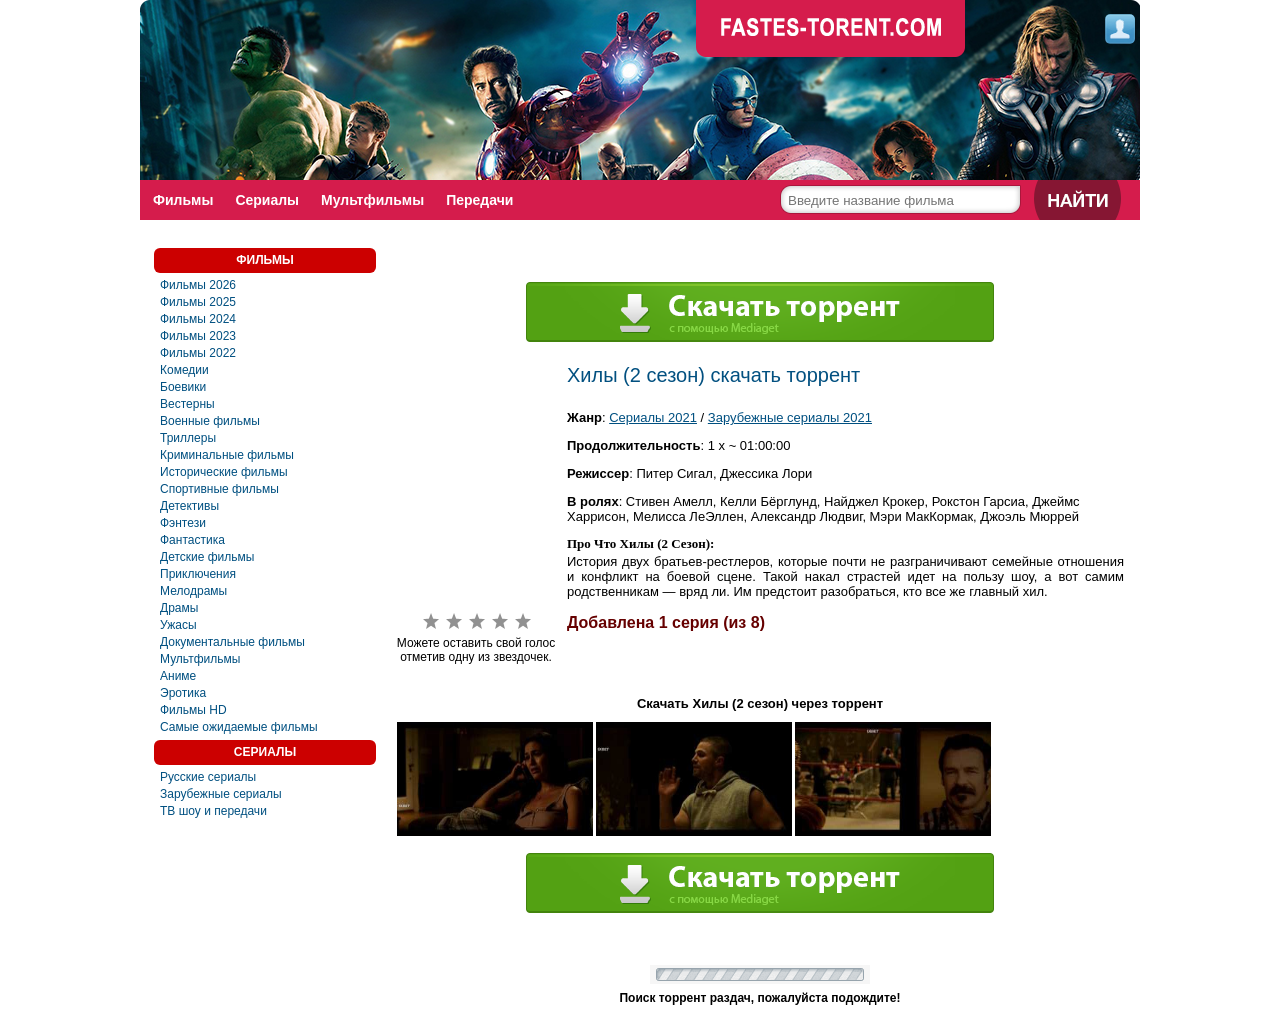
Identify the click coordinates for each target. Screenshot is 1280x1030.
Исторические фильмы (224, 472)
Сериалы (267, 200)
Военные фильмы (210, 421)
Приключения (198, 574)
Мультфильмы (372, 200)
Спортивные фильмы (219, 489)
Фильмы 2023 (198, 336)
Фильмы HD (193, 710)
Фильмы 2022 (198, 353)
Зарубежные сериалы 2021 (790, 417)
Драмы (179, 608)
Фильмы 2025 (198, 302)
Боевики (183, 387)
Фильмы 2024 (198, 319)
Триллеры (188, 438)
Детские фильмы (207, 557)
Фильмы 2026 (198, 285)
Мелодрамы (193, 591)
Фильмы (183, 200)
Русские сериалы (208, 777)
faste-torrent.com (831, 30)
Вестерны (187, 404)
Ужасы (178, 625)
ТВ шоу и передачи (213, 811)
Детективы (189, 506)
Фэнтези (183, 523)
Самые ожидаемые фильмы (239, 727)
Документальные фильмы (232, 642)
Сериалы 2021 (653, 417)
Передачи (479, 200)
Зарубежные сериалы (221, 794)
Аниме (178, 676)
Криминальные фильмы (227, 455)
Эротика (183, 693)
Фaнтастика (192, 540)
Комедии (184, 370)
